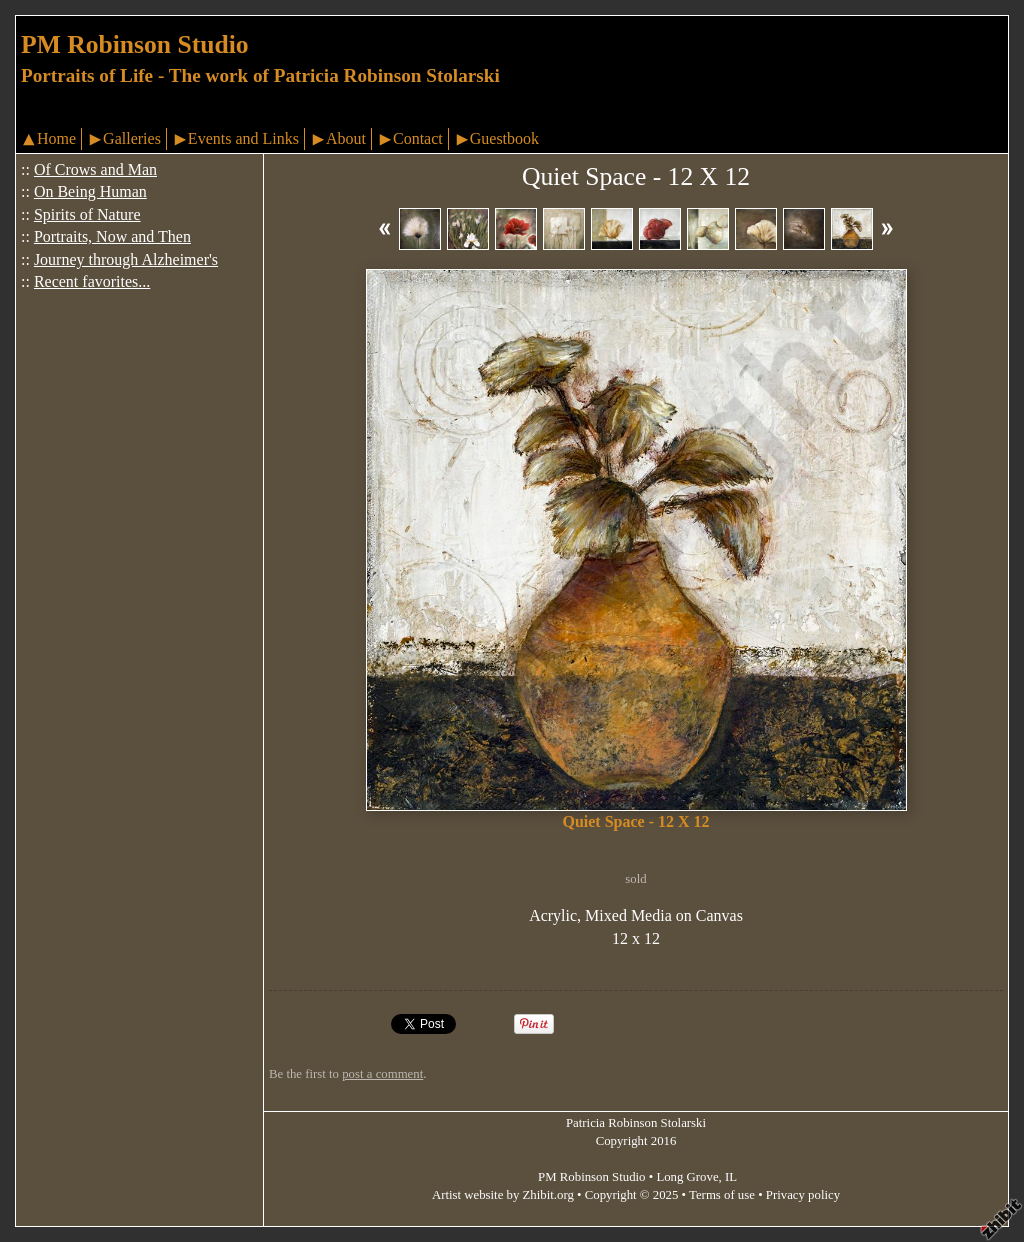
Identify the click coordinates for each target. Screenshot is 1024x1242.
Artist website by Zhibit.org (503, 1195)
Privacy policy (803, 1195)
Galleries (132, 138)
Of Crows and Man (95, 169)
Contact (418, 138)
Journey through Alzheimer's (126, 259)
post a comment (382, 1074)
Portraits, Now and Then (112, 236)
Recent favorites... (92, 281)
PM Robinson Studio (135, 44)
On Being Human (90, 191)
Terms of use (722, 1195)
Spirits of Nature (87, 214)
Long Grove (687, 1177)
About (346, 138)
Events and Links (243, 138)
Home (56, 138)
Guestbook (504, 138)
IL (731, 1177)
